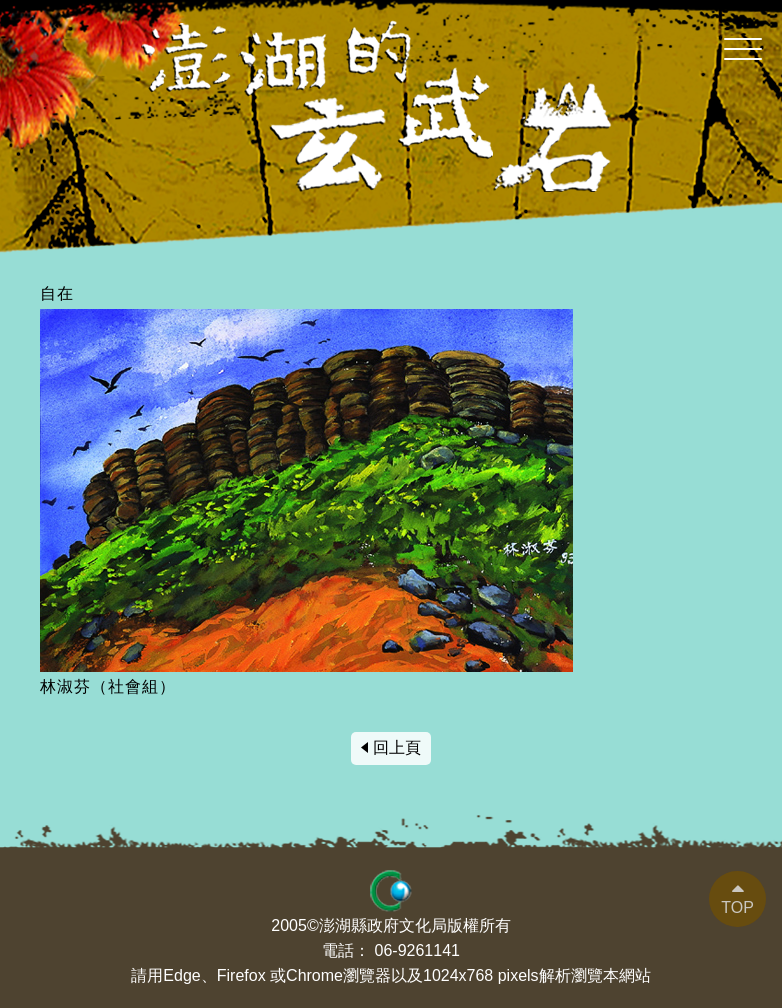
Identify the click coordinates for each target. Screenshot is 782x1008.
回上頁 (397, 747)
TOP (737, 907)
